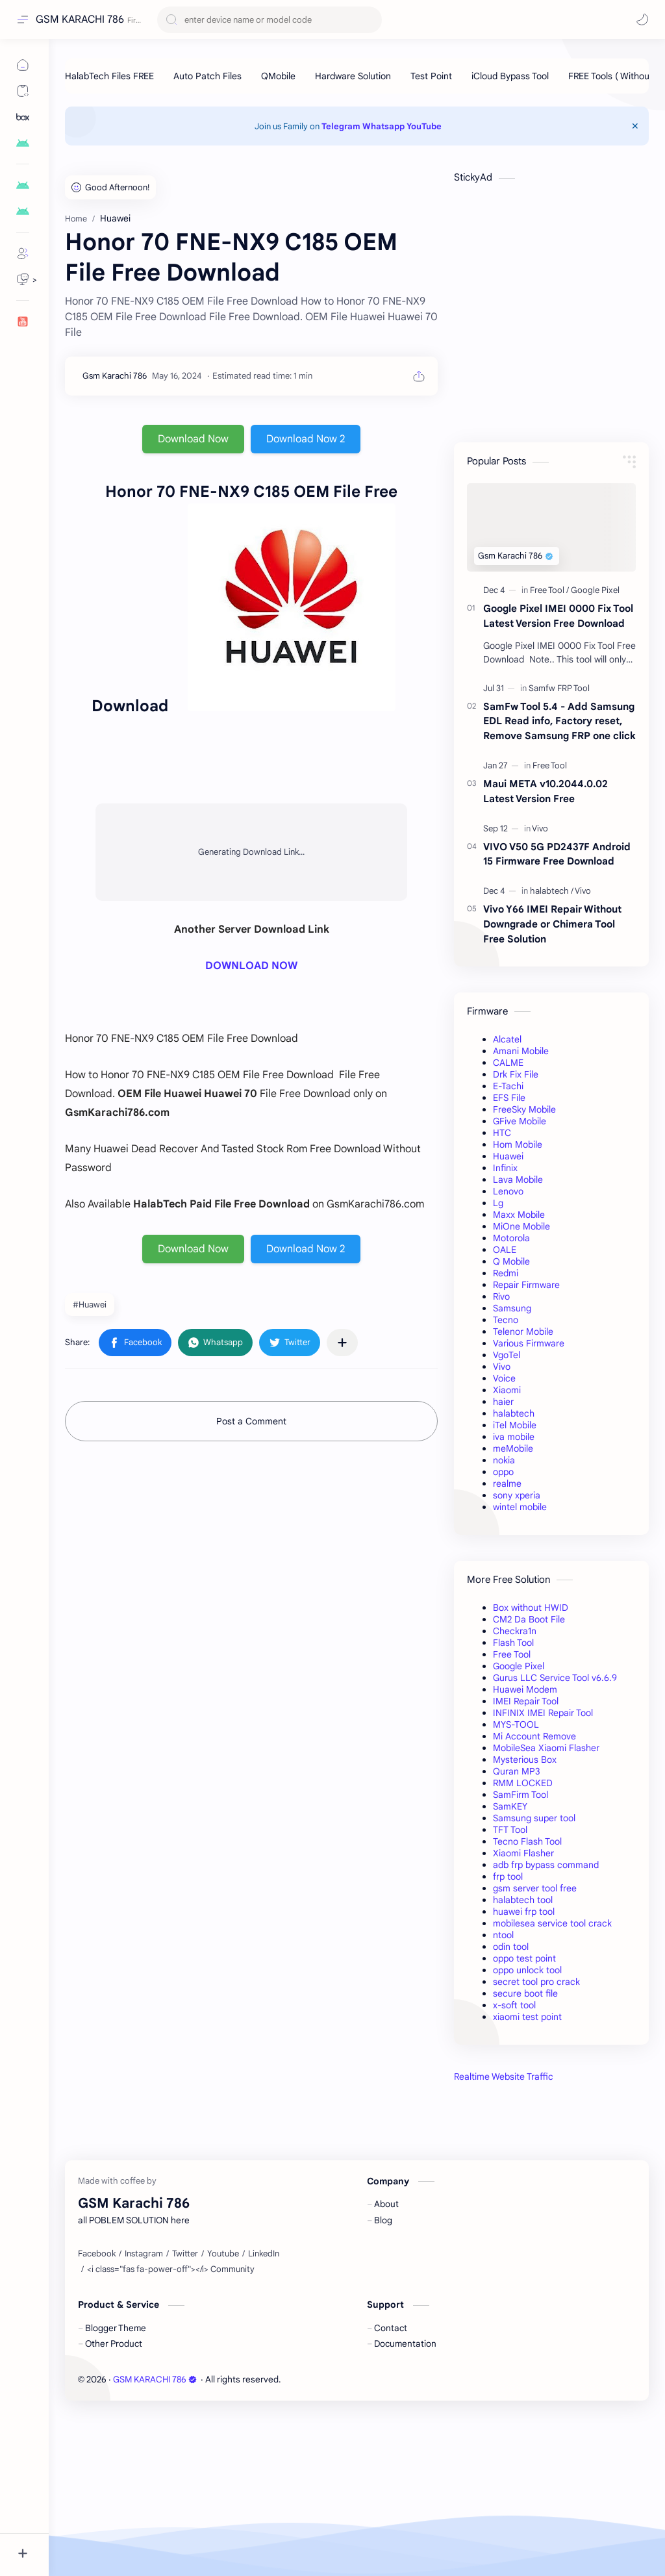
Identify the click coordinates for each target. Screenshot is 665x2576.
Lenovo (508, 1191)
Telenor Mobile (523, 1331)
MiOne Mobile (521, 1226)
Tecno (505, 1320)
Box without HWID (530, 1607)
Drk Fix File (515, 1074)
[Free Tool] (549, 590)
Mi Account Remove (534, 1736)
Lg (498, 1203)
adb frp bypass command (546, 1865)
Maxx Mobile (519, 1214)
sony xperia (516, 1495)
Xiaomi (507, 1390)
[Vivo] (540, 828)
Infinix (505, 1168)
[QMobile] (278, 76)
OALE (504, 1250)
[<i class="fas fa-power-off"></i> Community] (171, 2431)
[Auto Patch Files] (207, 76)
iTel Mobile (514, 1425)
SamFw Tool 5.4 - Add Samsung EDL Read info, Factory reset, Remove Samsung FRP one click (559, 721)
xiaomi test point (527, 2017)
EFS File (509, 1098)
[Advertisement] (551, 2189)
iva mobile (513, 1437)
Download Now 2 (305, 439)
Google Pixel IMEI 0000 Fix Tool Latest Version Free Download (558, 615)
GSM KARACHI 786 (80, 19)
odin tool (511, 1946)
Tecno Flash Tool (527, 1841)
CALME (508, 1062)
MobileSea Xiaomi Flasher (546, 1748)
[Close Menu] (635, 126)
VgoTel (506, 1355)
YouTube (424, 126)
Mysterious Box (525, 1759)
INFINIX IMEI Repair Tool (543, 1713)
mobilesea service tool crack (552, 1923)
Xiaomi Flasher (523, 1853)
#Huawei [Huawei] (90, 1304)
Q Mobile (511, 1261)
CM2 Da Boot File (529, 1619)
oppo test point (524, 1958)
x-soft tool (514, 2005)
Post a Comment (251, 1421)
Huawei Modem (525, 1689)
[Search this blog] (269, 19)
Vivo (501, 1366)
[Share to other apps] (342, 1342)
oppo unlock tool (527, 1970)
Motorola (511, 1238)
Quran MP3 (516, 1771)
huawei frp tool (524, 1911)
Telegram (340, 126)
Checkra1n (514, 1631)
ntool (503, 1935)
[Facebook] (97, 2416)
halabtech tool (523, 1900)
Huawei (508, 1156)
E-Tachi (508, 1086)
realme (507, 1483)
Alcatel (507, 1039)
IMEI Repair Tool (525, 1701)
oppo (503, 1472)
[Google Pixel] (595, 590)
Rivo (501, 1296)
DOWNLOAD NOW (251, 965)
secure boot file (525, 1993)
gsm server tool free (535, 1888)
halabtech (513, 1413)
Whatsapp (383, 126)
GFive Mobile (519, 1121)
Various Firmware (528, 1343)
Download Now (193, 439)
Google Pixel (518, 1666)
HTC (502, 1133)
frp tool (508, 1876)
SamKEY (510, 1806)
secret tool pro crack (536, 1982)
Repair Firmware (526, 1285)
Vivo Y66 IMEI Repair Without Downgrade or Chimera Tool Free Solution (552, 924)
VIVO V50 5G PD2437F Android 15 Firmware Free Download (557, 854)
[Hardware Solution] (353, 76)
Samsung (512, 1308)
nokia (504, 1460)
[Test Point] (431, 76)
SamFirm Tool (520, 1794)
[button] (642, 19)
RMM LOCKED (523, 1783)
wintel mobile (520, 1507)
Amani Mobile (521, 1051)
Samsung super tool (534, 1818)
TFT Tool (510, 1830)
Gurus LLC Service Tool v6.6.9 (555, 1678)
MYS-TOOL (516, 1724)
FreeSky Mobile (524, 1109)
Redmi (505, 1273)
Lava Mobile (518, 1179)
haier (503, 1402)
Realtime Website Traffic (503, 2076)
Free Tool (512, 1654)
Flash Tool (513, 1642)
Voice (504, 1378)
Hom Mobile (517, 1144)
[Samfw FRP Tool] (559, 688)
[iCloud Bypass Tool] (510, 76)
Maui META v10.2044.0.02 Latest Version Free (545, 791)
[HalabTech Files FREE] (109, 76)
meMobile (513, 1448)
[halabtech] (551, 891)
